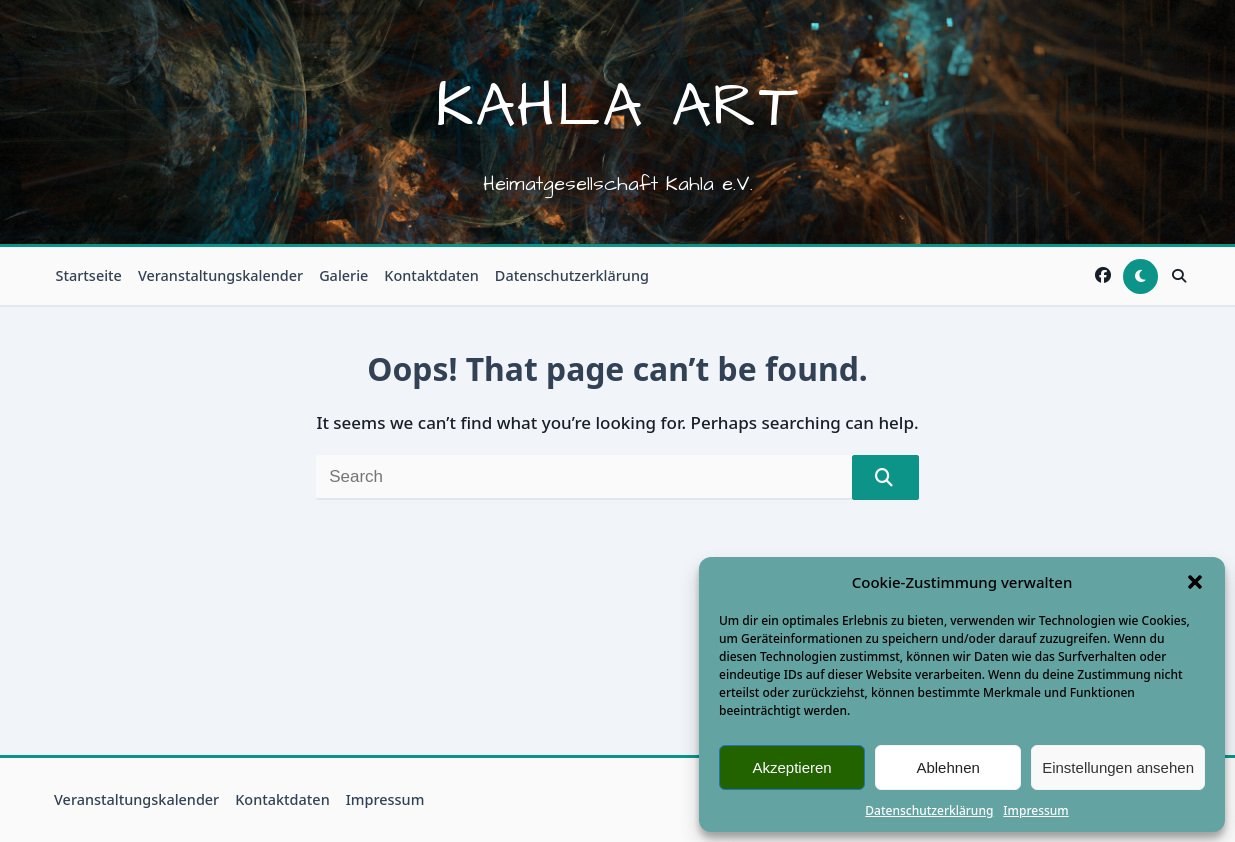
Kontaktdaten (431, 275)
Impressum (1035, 810)
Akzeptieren (791, 767)
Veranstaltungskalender (220, 275)
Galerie (343, 275)
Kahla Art (617, 107)
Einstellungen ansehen (1118, 767)
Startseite (89, 275)
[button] (1195, 582)
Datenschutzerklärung (929, 810)
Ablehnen (947, 767)
